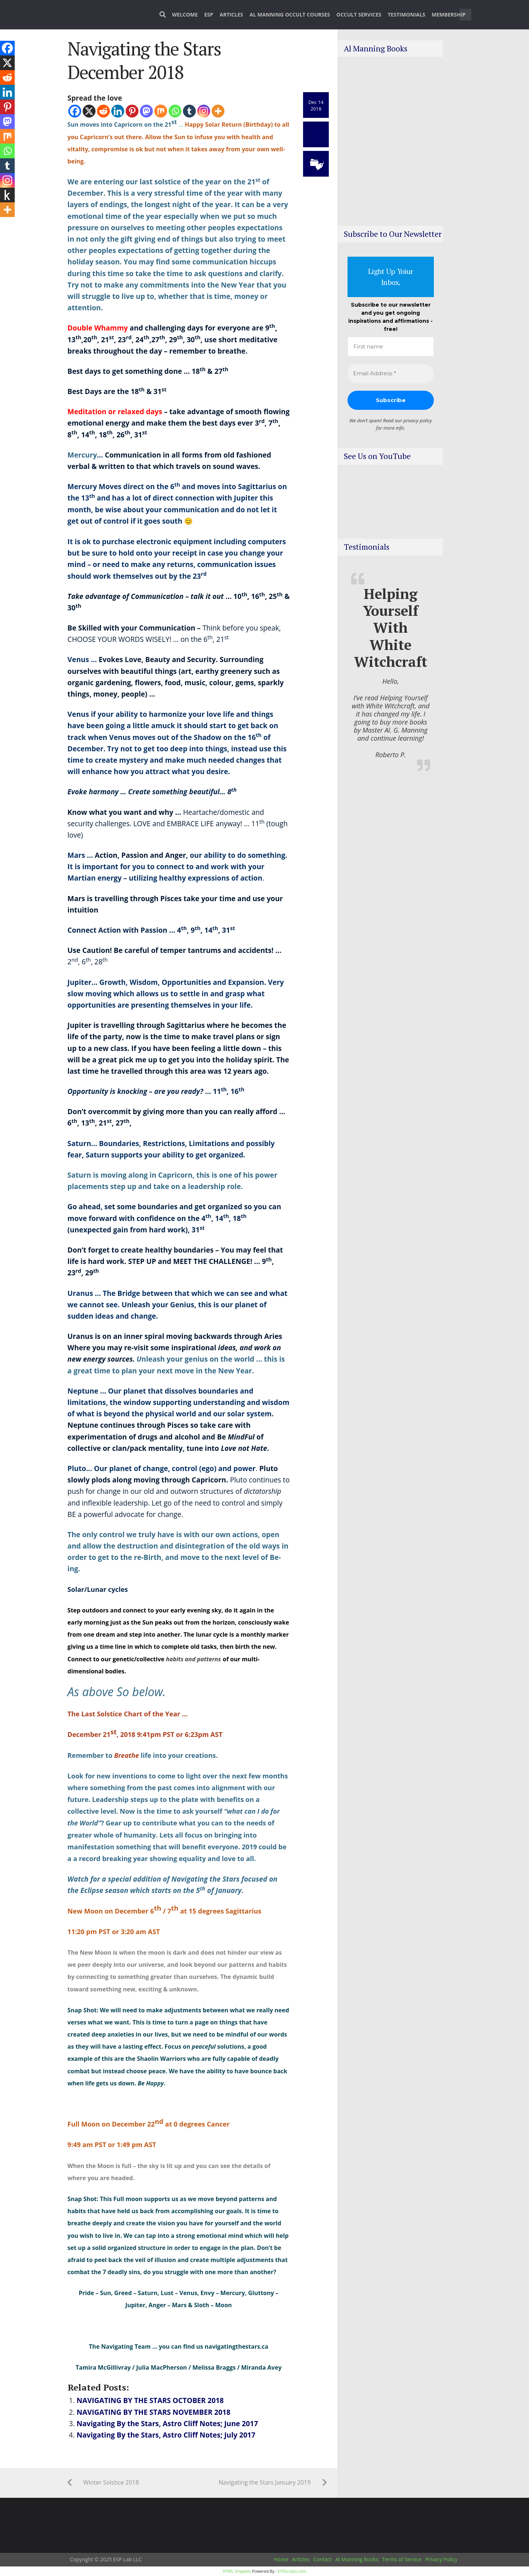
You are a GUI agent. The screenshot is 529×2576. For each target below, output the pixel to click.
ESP (208, 14)
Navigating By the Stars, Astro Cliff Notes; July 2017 (166, 2435)
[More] (218, 111)
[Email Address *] (391, 373)
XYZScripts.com (292, 2571)
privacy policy (417, 420)
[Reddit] (103, 111)
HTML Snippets (237, 2571)
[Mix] (160, 111)
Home (281, 2559)
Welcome (185, 14)
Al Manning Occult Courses (289, 14)
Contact (322, 2559)
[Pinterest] (132, 111)
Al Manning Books (356, 2559)
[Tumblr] (189, 111)
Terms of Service (402, 2559)
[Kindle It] (7, 195)
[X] (89, 111)
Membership (449, 14)
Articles (231, 14)
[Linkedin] (117, 111)
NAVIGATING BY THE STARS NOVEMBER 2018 (154, 2412)
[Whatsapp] (175, 111)
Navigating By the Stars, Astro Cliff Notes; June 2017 (167, 2423)
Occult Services (359, 14)
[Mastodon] (146, 111)
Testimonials (406, 14)
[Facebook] (74, 111)
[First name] (391, 347)
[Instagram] (203, 111)
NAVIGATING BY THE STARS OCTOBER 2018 (150, 2400)
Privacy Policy (441, 2559)
